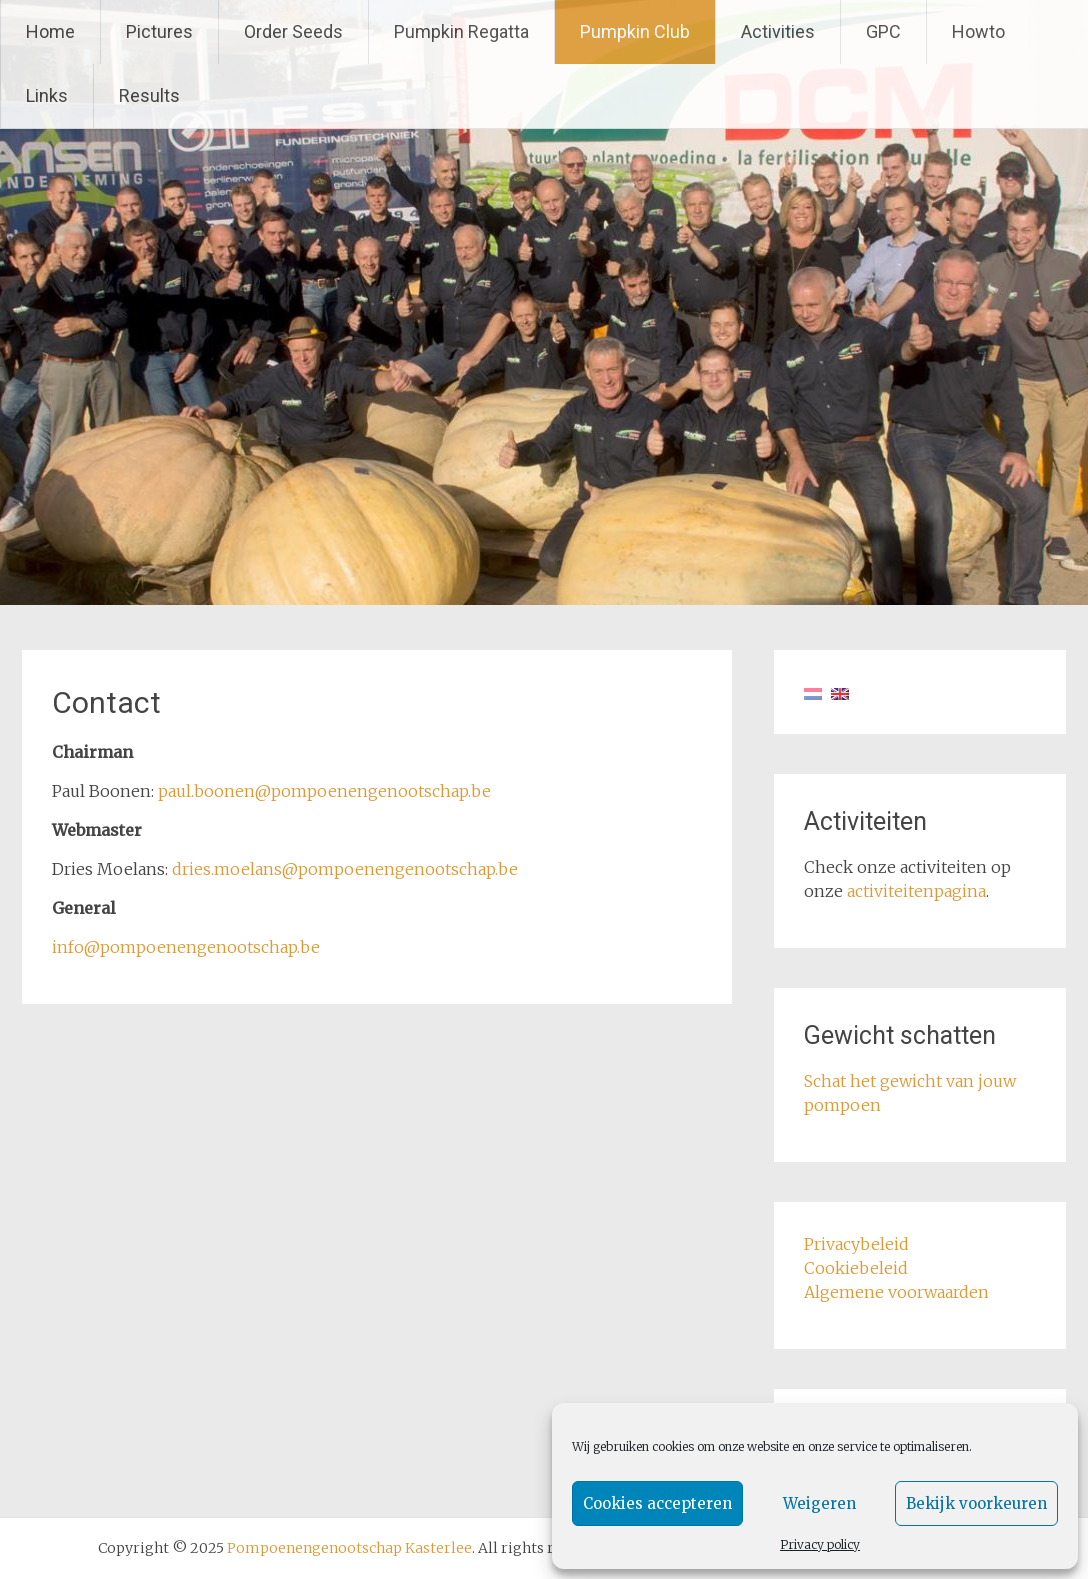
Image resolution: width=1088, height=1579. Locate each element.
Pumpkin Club (635, 31)
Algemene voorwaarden (896, 1292)
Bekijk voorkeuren (976, 1503)
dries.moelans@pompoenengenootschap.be (345, 869)
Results (149, 95)
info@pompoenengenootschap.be (186, 947)
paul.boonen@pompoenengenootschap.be (324, 791)
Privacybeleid (856, 1244)
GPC (883, 31)
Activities (778, 31)
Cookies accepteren (657, 1503)
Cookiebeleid (856, 1268)
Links (47, 95)
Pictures (159, 31)
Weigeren (819, 1503)
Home (50, 31)
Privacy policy (820, 1544)
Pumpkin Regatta (461, 31)
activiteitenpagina (916, 891)
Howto (978, 31)
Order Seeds (293, 31)
